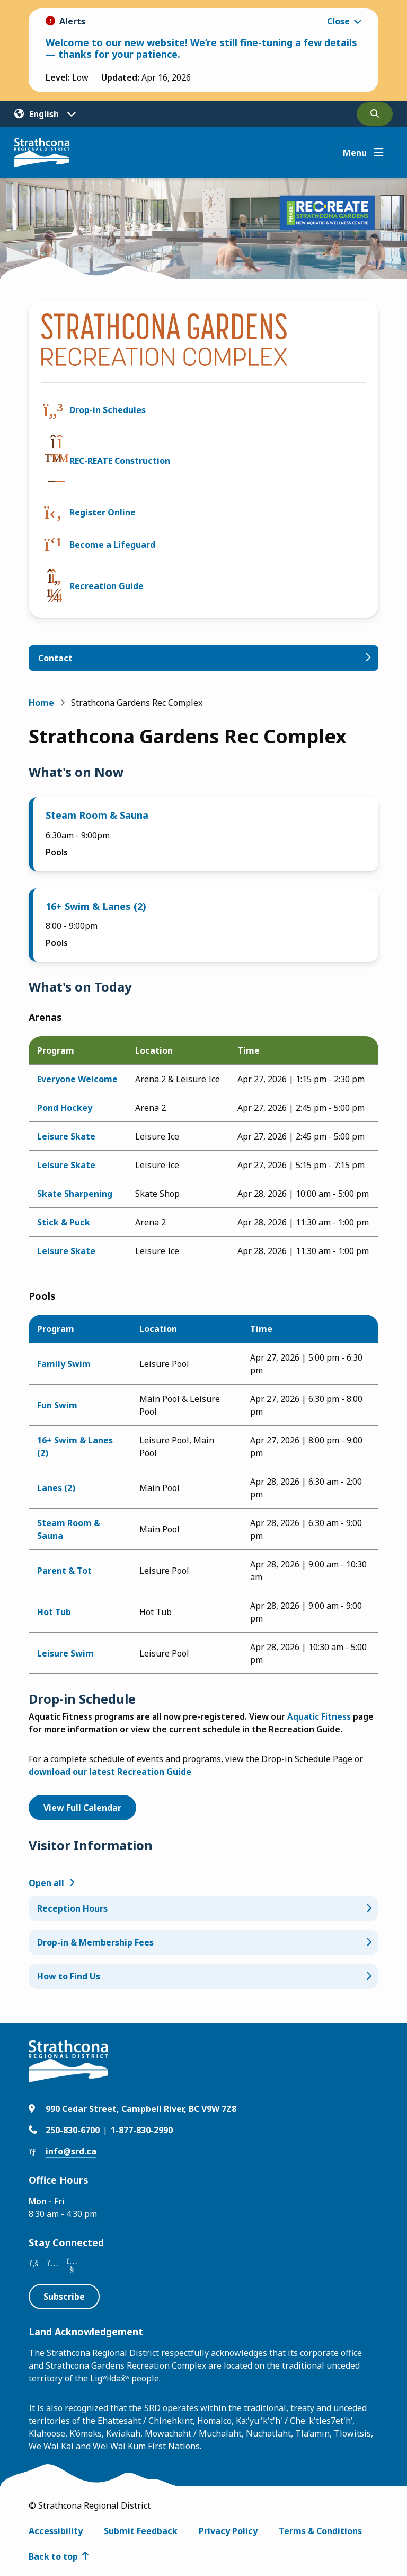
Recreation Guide (106, 586)
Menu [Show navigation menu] (355, 153)
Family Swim (64, 1364)
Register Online (102, 512)
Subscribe (64, 2296)
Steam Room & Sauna (97, 815)
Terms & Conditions (320, 2531)
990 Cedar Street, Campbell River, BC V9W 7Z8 (141, 2109)
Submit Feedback (141, 2531)
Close (338, 21)
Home (41, 702)
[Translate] (45, 114)
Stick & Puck (63, 1222)
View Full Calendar (82, 1807)
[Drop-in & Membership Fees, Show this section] (204, 1942)
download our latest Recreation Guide (110, 1771)
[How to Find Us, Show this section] (204, 1976)
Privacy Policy (228, 2531)
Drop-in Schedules (107, 410)
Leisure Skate (66, 1136)
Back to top (53, 2556)
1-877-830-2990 (142, 2130)
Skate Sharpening (74, 1193)
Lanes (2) (56, 1488)
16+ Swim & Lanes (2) (96, 906)
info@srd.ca (71, 2151)
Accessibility (56, 2531)
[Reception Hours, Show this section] (204, 1908)
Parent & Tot (64, 1570)
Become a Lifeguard (112, 544)
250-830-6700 (73, 2130)
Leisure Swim (65, 1653)
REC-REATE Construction (119, 461)
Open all (46, 1883)
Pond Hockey (64, 1108)
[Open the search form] (375, 114)
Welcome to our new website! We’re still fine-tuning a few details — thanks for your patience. (201, 48)
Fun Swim (57, 1405)
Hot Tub (54, 1612)
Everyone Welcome (77, 1079)
